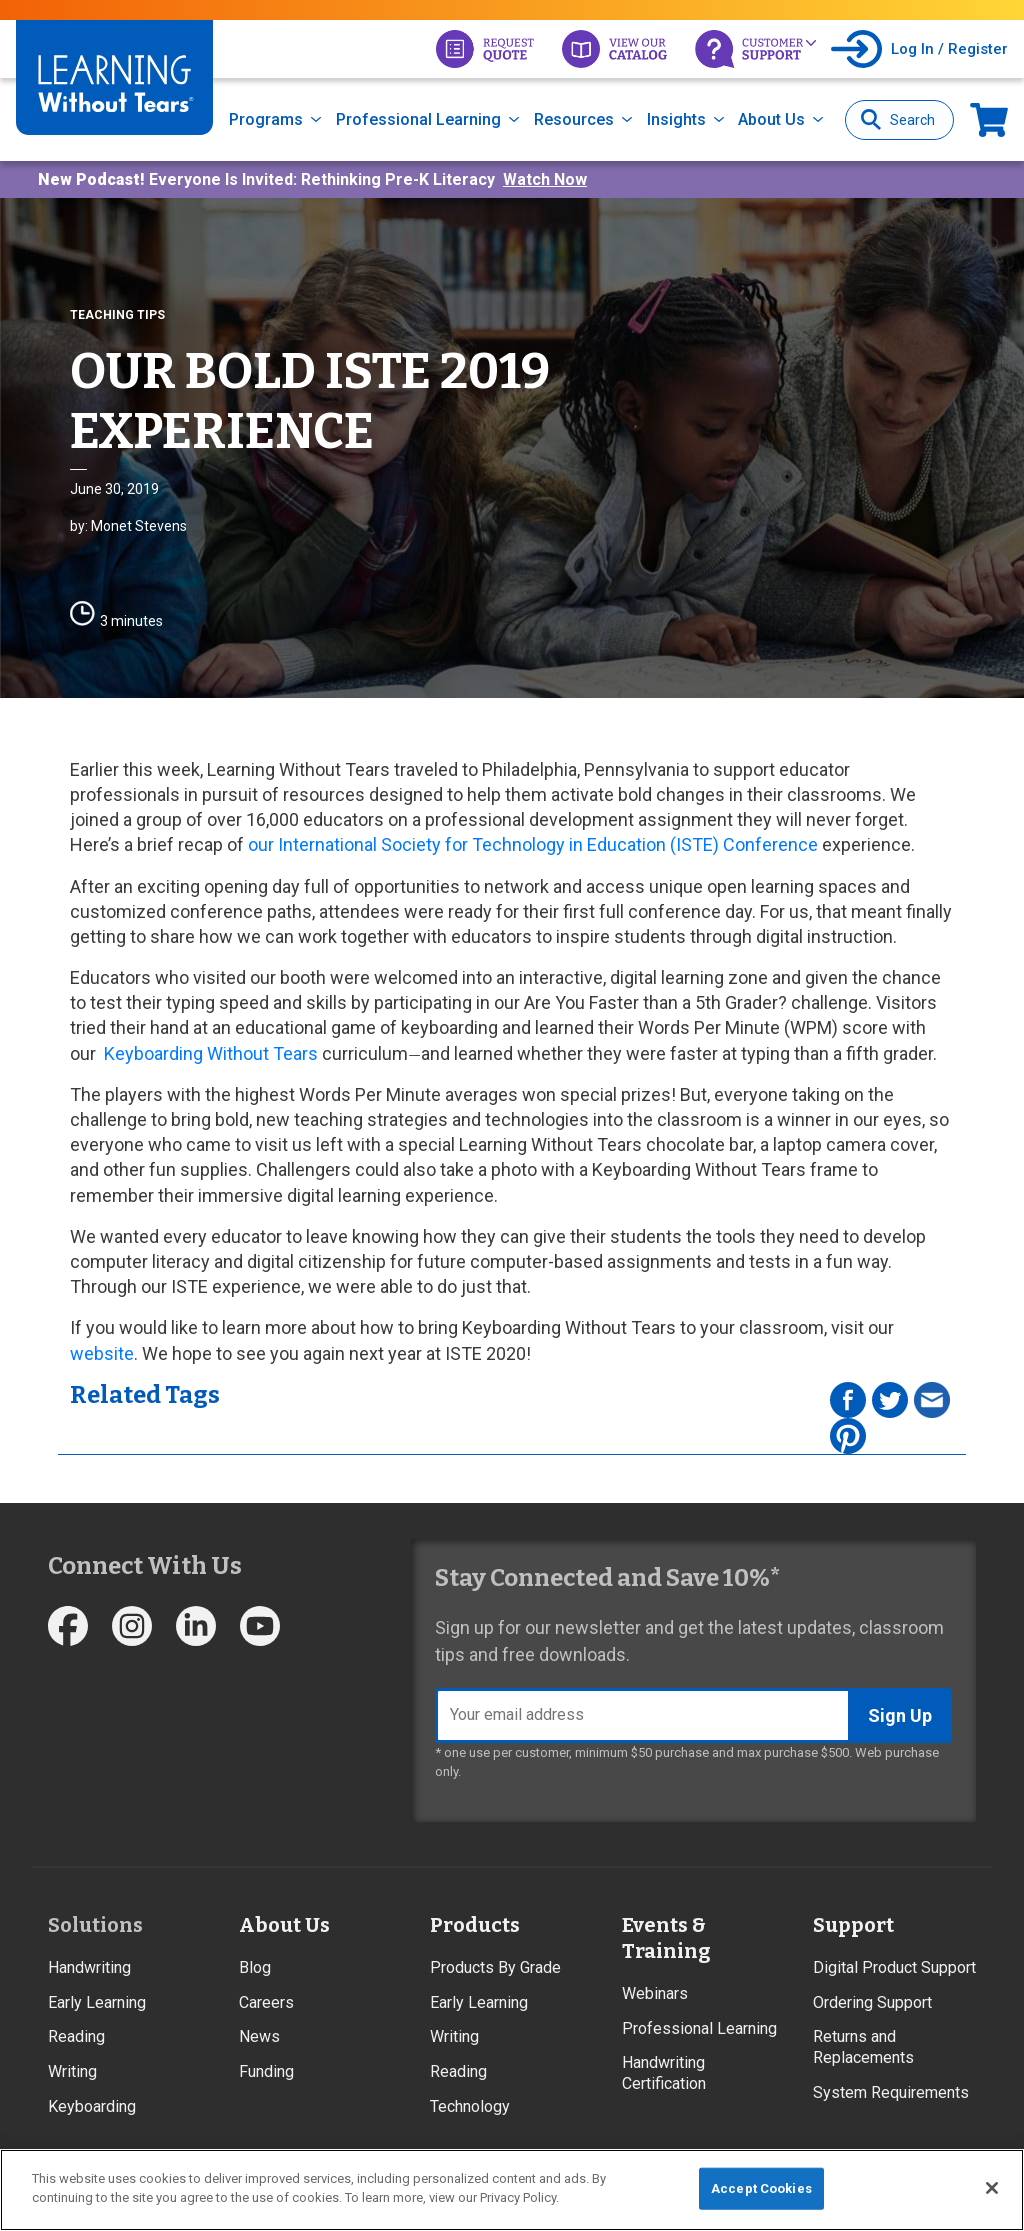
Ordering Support (872, 2002)
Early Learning (97, 2002)
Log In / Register (949, 49)
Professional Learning (418, 119)
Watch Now (545, 179)
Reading (76, 2036)
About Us (771, 119)
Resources (574, 119)
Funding (266, 2071)
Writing (72, 2071)
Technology (470, 2106)
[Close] (992, 2188)
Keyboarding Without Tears (209, 1053)
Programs (266, 119)
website (102, 1353)
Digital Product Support (894, 1967)
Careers (266, 2002)
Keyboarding (92, 2106)
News (259, 2036)
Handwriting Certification (664, 2073)
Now (989, 119)
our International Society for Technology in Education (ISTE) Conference (533, 844)
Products (475, 1925)
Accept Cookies (761, 2188)
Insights (676, 119)
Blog (255, 1967)
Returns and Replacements (863, 2047)
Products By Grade (495, 1967)
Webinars (655, 1993)
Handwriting (89, 1967)
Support (853, 1925)
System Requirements (891, 2092)
